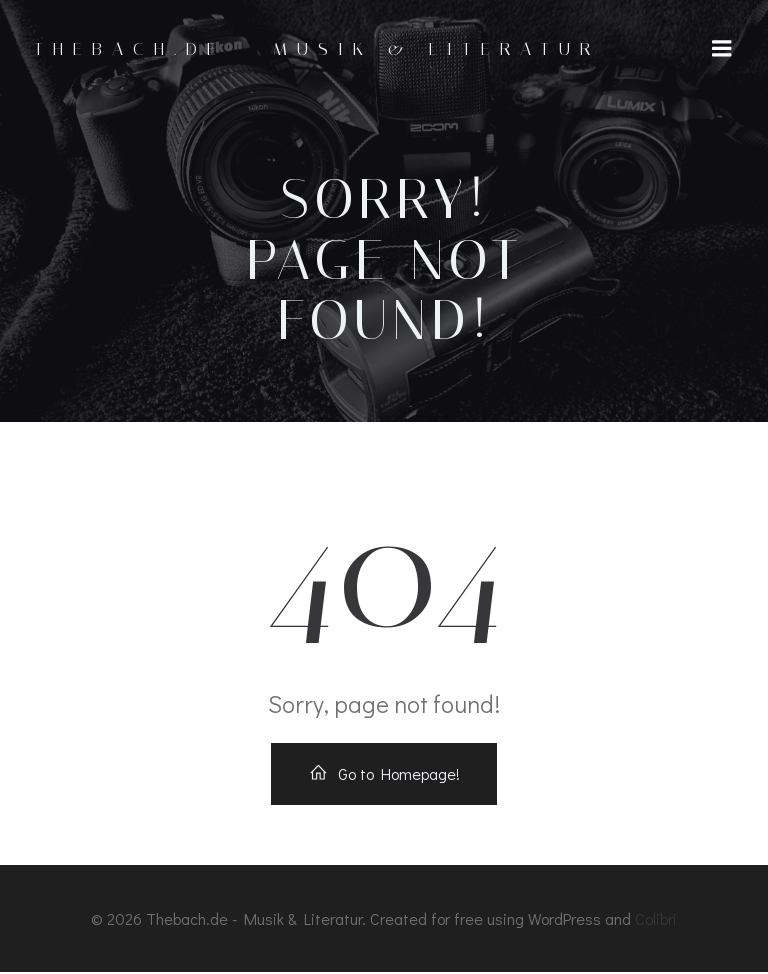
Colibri (656, 920)
